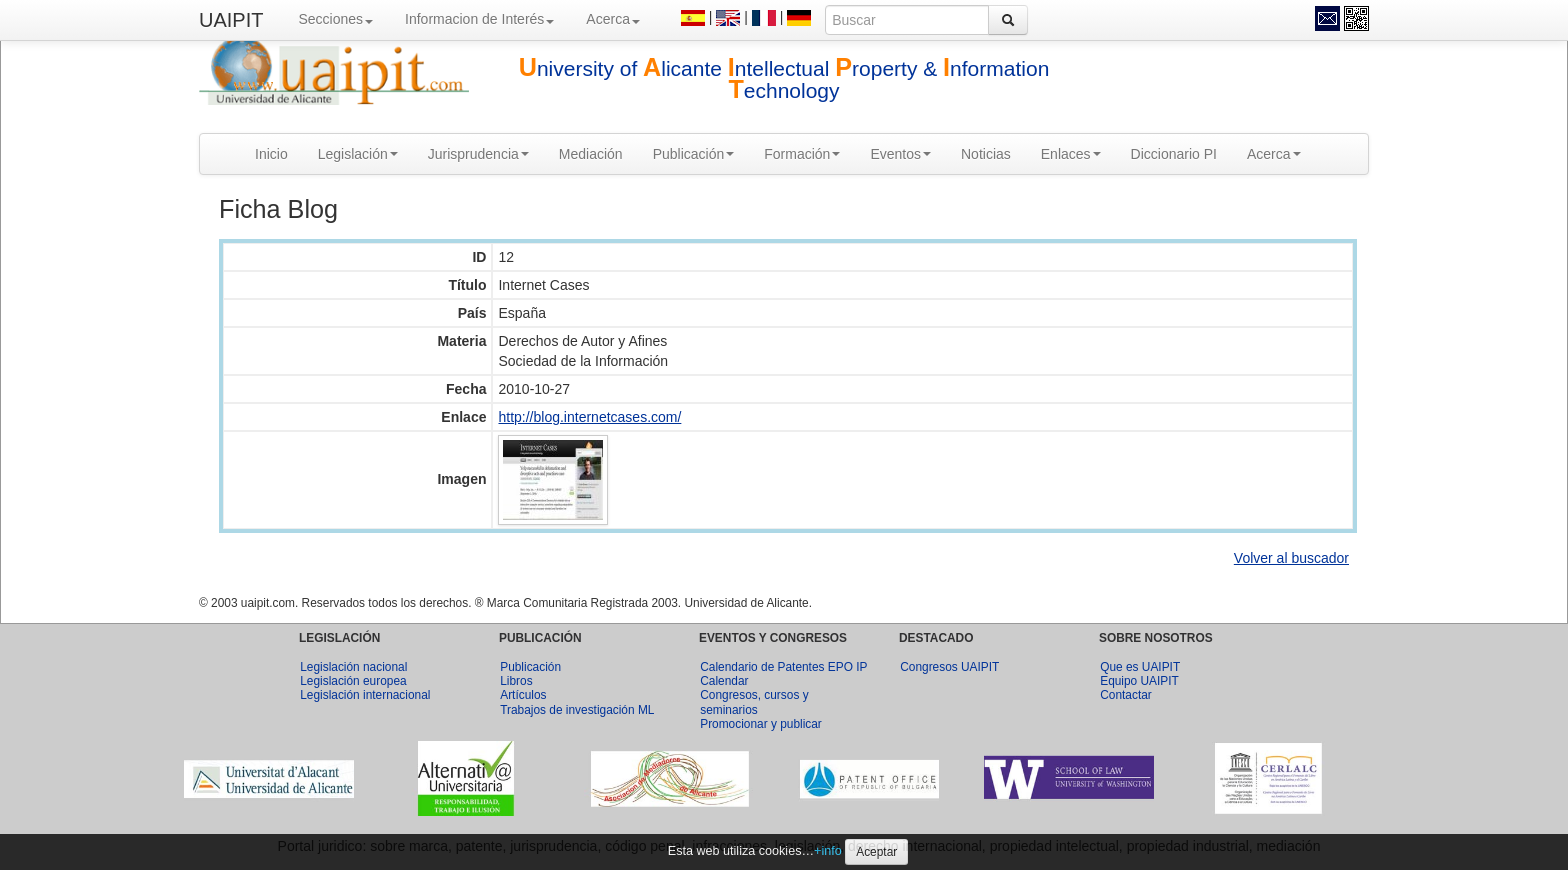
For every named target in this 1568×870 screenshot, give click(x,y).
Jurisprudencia (478, 154)
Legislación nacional (353, 667)
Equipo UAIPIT (1139, 681)
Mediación (591, 154)
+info (828, 851)
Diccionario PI (1174, 154)
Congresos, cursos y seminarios (754, 702)
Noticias (986, 154)
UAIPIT (231, 20)
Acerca (613, 19)
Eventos (900, 154)
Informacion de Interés (479, 19)
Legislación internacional (365, 695)
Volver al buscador (1291, 558)
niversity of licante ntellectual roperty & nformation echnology (784, 79)
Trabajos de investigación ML (577, 710)
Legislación (358, 154)
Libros (516, 681)
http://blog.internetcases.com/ (589, 417)
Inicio (271, 154)
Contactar (1126, 695)
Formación (802, 154)
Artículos (523, 695)
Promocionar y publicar (761, 724)
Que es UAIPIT (1140, 667)
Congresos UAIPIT (949, 667)
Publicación (694, 154)
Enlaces (1071, 154)
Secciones (335, 19)
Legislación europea (353, 681)
